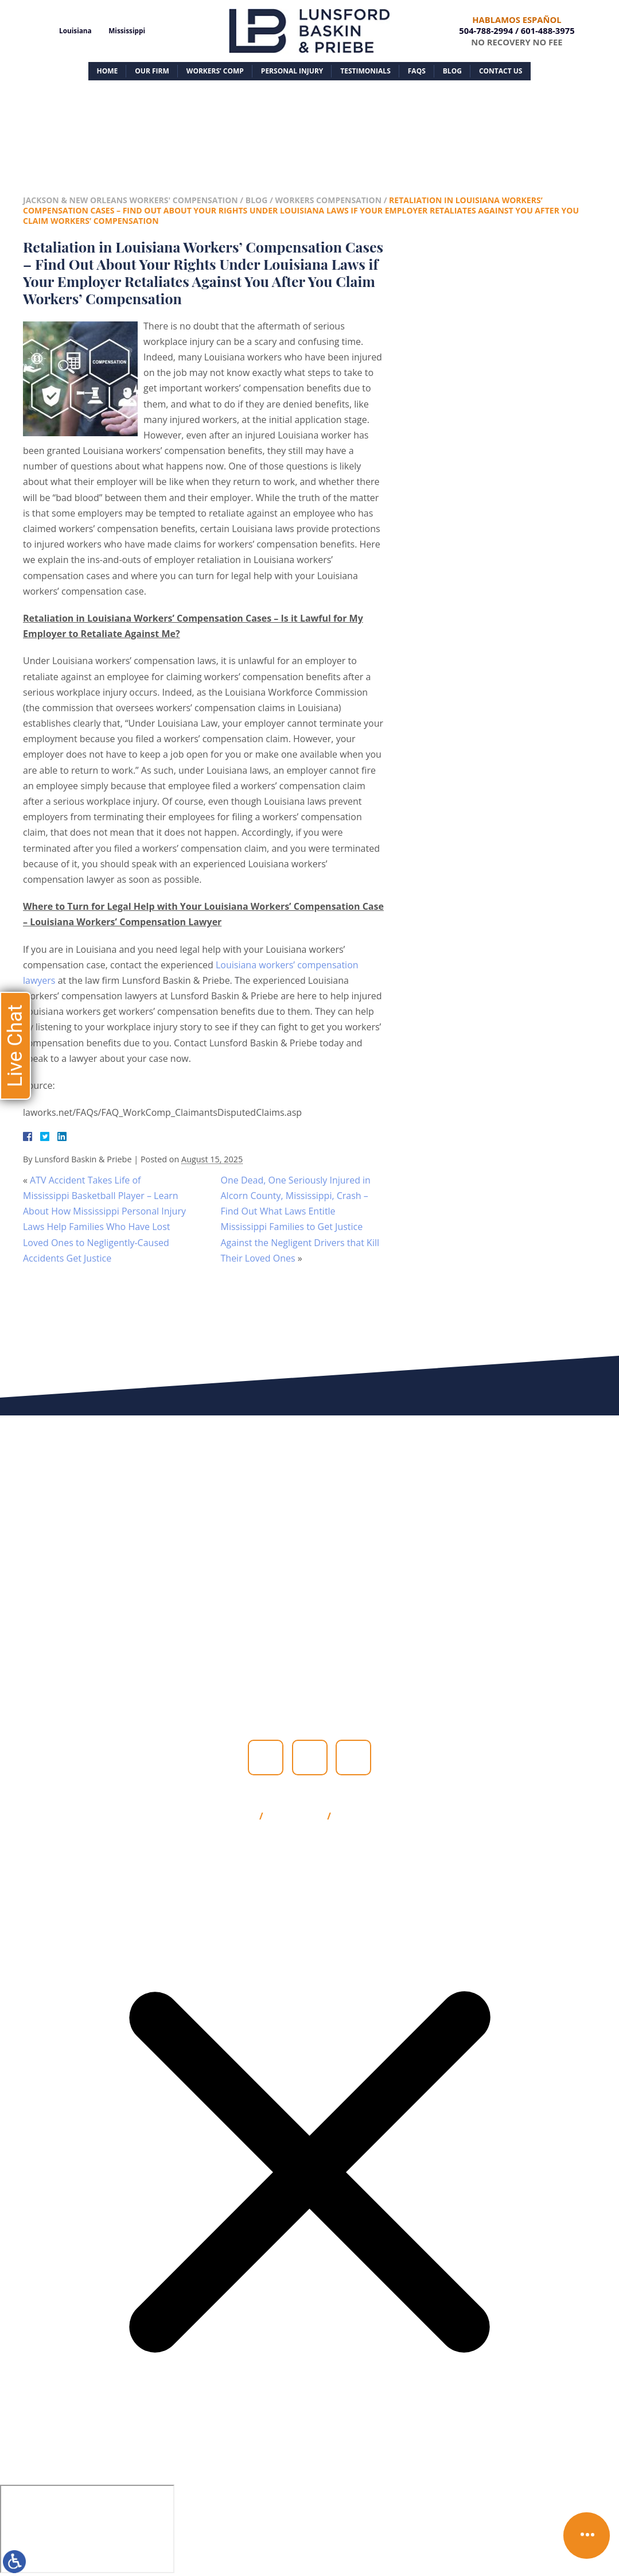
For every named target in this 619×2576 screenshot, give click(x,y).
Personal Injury (292, 71)
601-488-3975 (548, 30)
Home (107, 71)
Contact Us (501, 71)
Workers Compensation (328, 200)
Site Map (233, 1816)
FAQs (417, 71)
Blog (452, 71)
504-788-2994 (486, 30)
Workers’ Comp (215, 71)
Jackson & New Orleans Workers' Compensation (130, 200)
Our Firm (152, 71)
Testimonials (365, 71)
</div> (87, 2529)
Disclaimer (295, 1816)
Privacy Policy (371, 1816)
